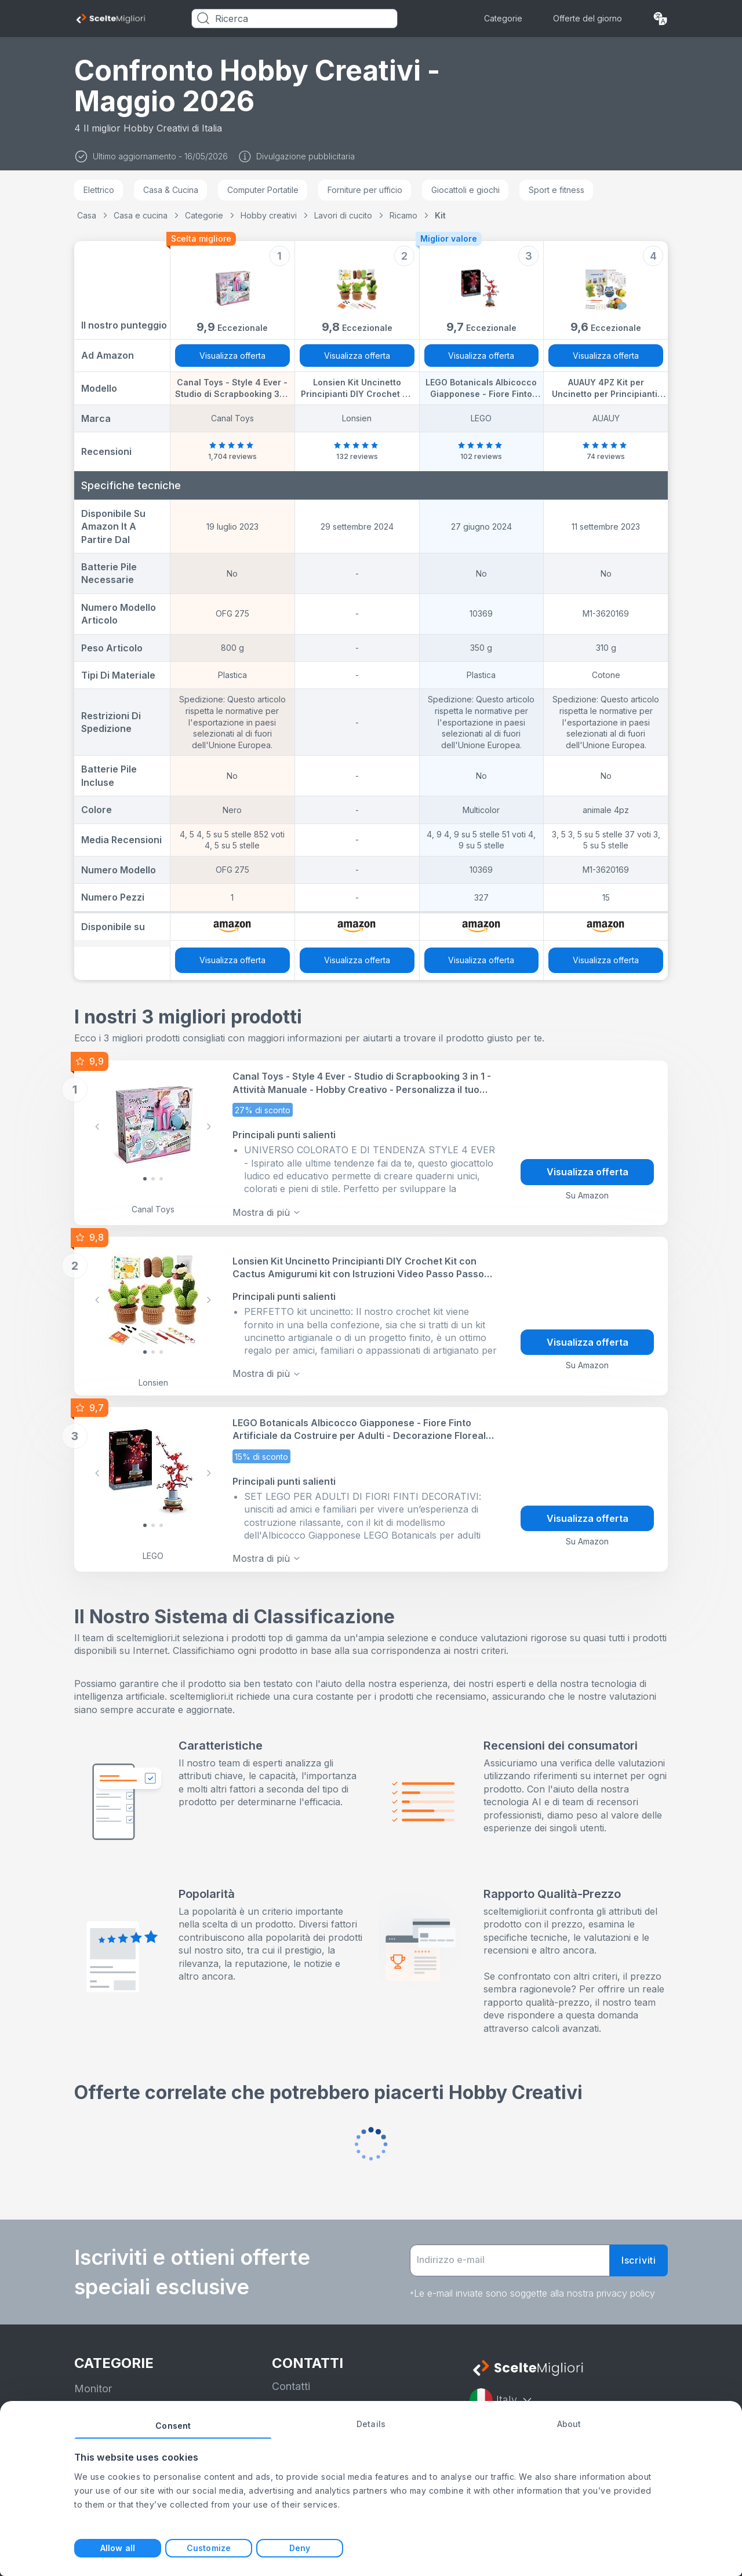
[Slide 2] (161, 1177)
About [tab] (569, 2424)
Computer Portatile (263, 190)
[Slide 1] (153, 1177)
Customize (209, 2548)
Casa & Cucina (170, 190)
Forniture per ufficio (365, 190)
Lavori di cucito (343, 215)
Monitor (93, 2380)
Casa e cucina (141, 215)
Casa (86, 215)
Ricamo (403, 215)
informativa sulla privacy (330, 2399)
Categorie (503, 18)
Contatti (291, 2378)
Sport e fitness (556, 190)
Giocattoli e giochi (465, 190)
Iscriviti (638, 2252)
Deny (299, 2548)
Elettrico (98, 190)
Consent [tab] (173, 2426)
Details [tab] (371, 2424)
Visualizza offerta (232, 355)
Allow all (117, 2548)
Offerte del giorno (587, 18)
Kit (440, 215)
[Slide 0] (145, 1177)
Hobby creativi (269, 215)
